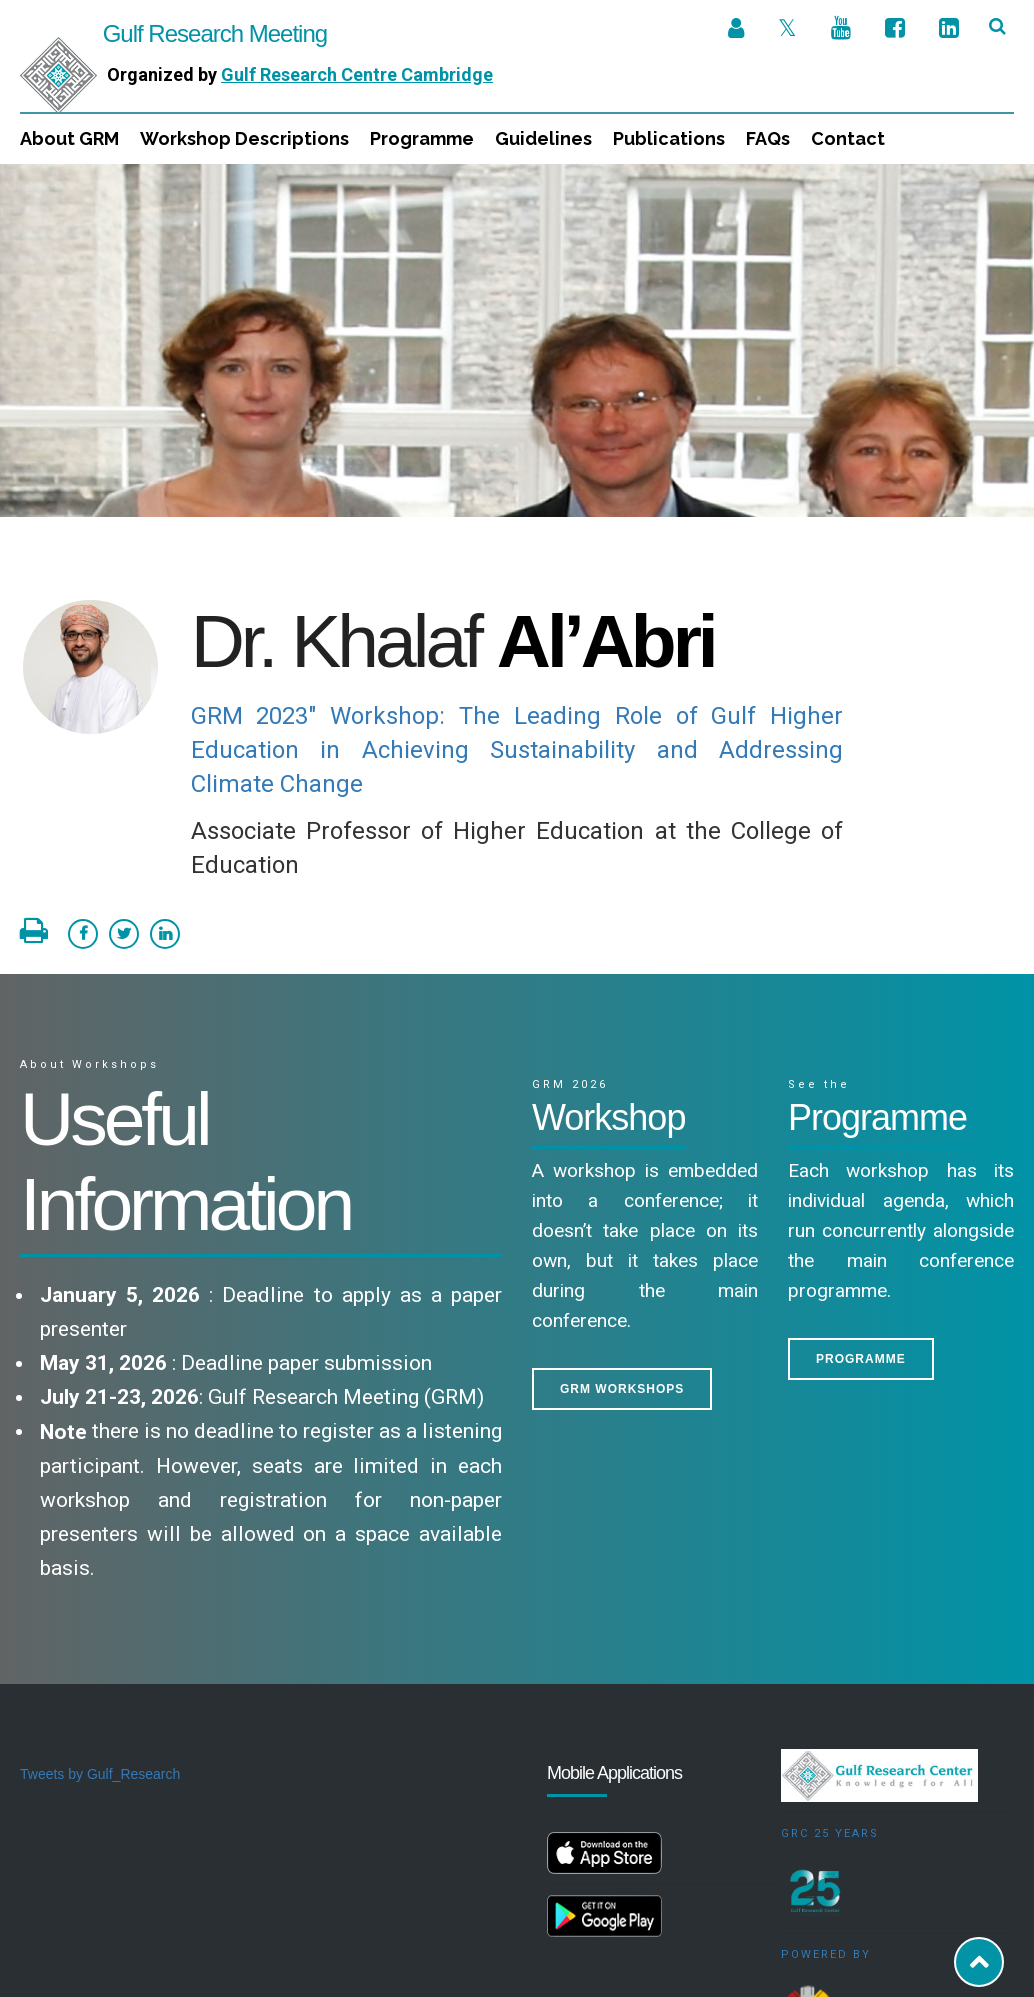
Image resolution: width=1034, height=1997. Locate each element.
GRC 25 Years (830, 1669)
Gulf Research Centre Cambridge (357, 74)
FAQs (768, 138)
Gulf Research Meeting (173, 33)
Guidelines (543, 138)
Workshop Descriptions (244, 138)
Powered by (826, 1790)
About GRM (69, 138)
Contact (848, 138)
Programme (422, 138)
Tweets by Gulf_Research (100, 1610)
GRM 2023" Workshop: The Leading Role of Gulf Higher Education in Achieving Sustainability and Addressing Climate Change (517, 586)
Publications (669, 138)
